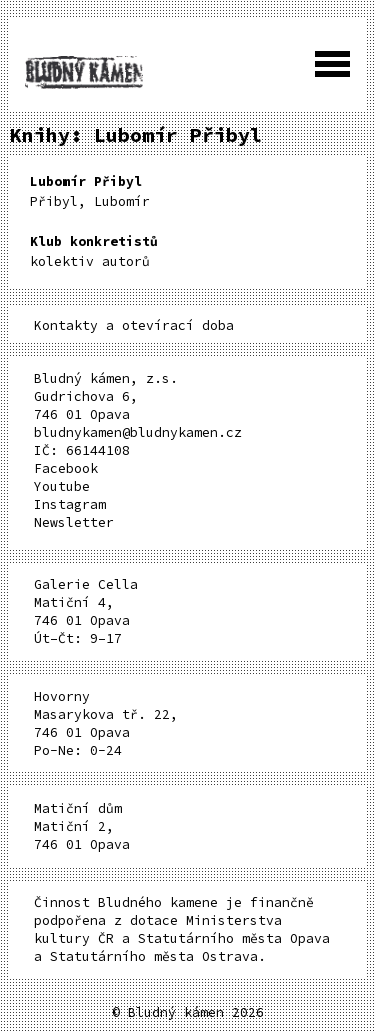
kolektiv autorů (94, 251)
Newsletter (74, 522)
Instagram (70, 504)
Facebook (66, 468)
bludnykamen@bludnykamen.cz (138, 432)
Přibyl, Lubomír (90, 191)
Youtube (62, 486)
